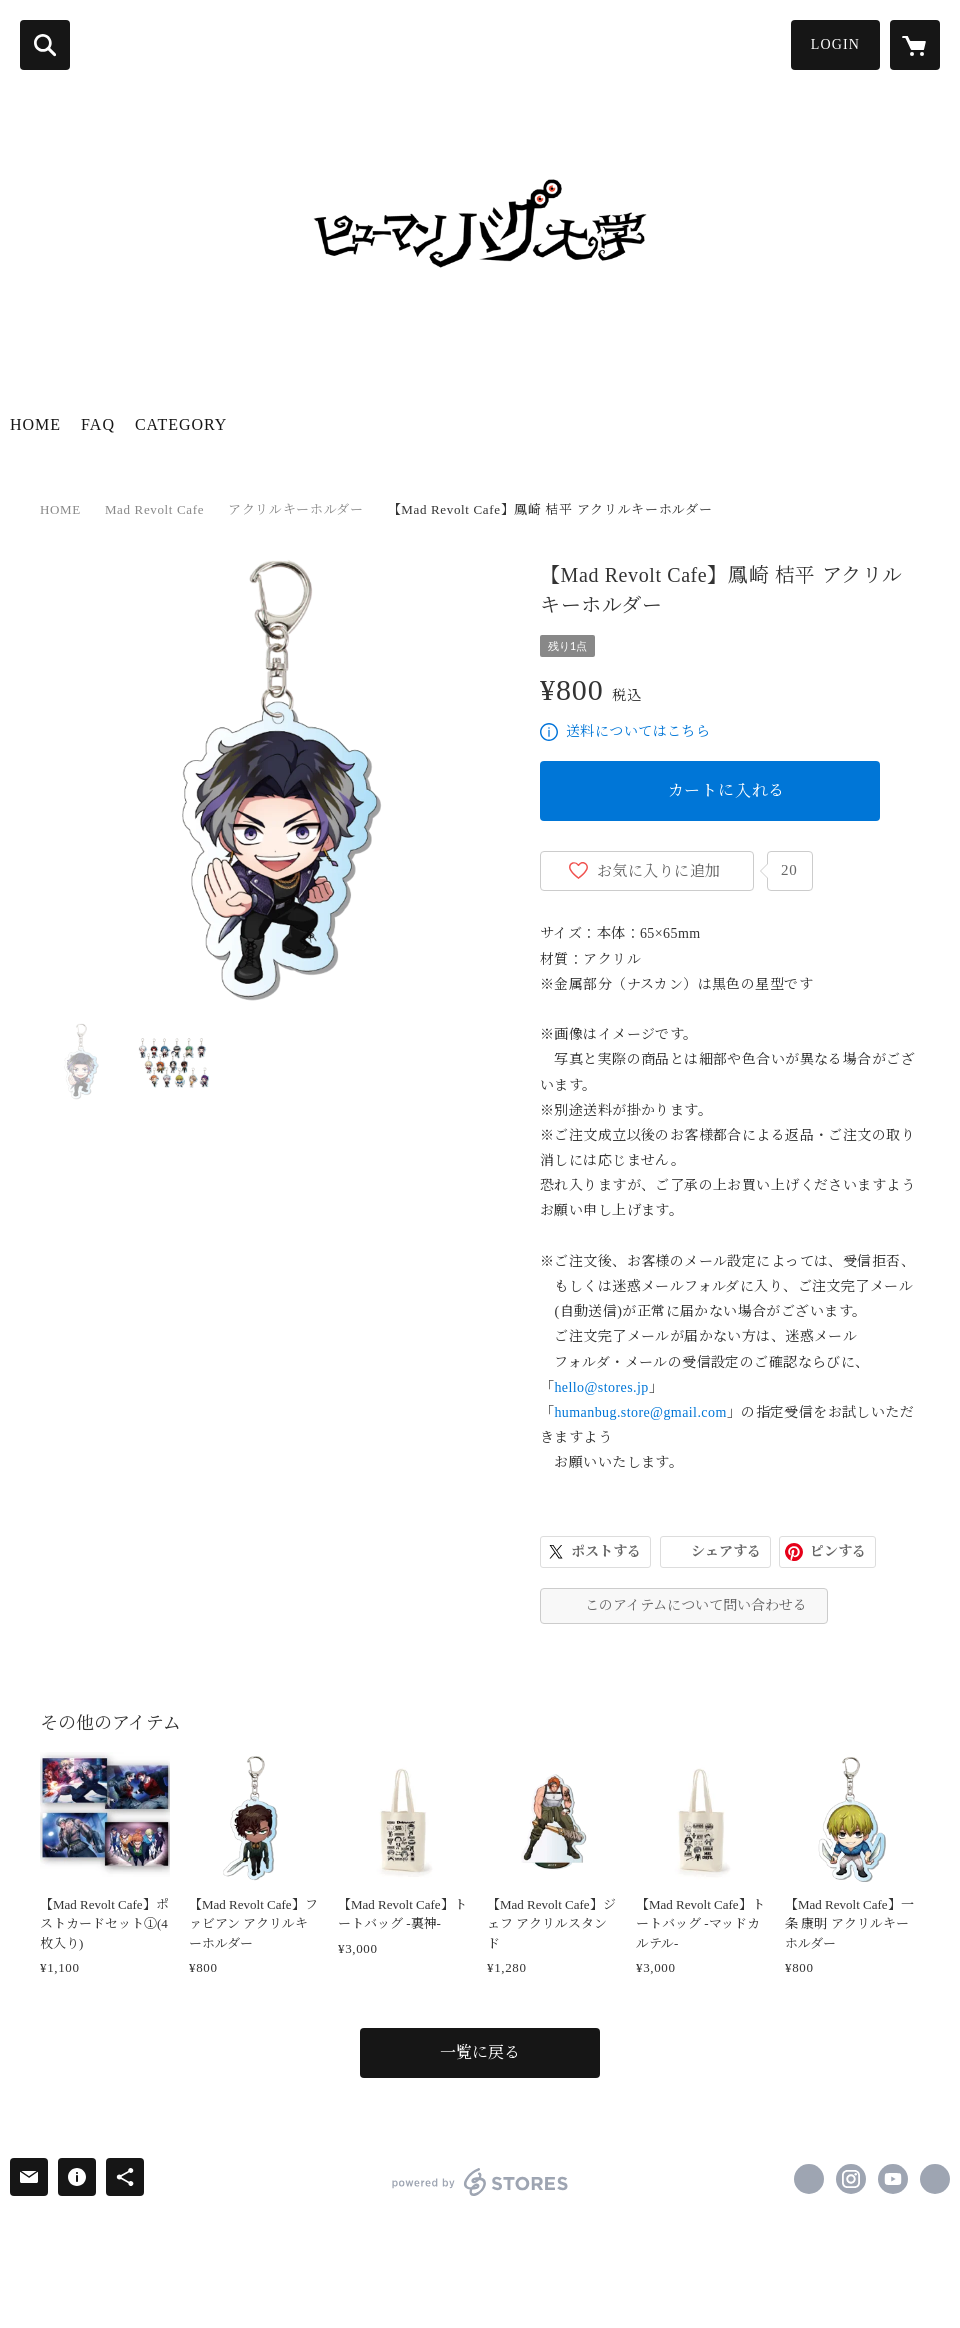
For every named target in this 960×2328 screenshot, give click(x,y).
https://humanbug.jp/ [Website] (935, 2179)
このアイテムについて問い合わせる (696, 1605)
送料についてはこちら (638, 731)
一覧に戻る (480, 2052)
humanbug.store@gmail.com (640, 1412)
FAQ (98, 424)
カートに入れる (727, 790)
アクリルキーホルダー (296, 509)
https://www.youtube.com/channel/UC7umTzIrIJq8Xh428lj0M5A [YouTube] (893, 2179)
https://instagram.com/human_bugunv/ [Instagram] (851, 2179)
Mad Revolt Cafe (154, 509)
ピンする (838, 1551)
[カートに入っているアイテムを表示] (915, 45)
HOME (35, 424)
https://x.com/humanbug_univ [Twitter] (809, 2179)
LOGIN (835, 44)
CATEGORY (181, 424)
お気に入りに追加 (659, 871)
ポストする (606, 1551)
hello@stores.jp (601, 1387)
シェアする (726, 1551)
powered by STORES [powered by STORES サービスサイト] (480, 2182)
